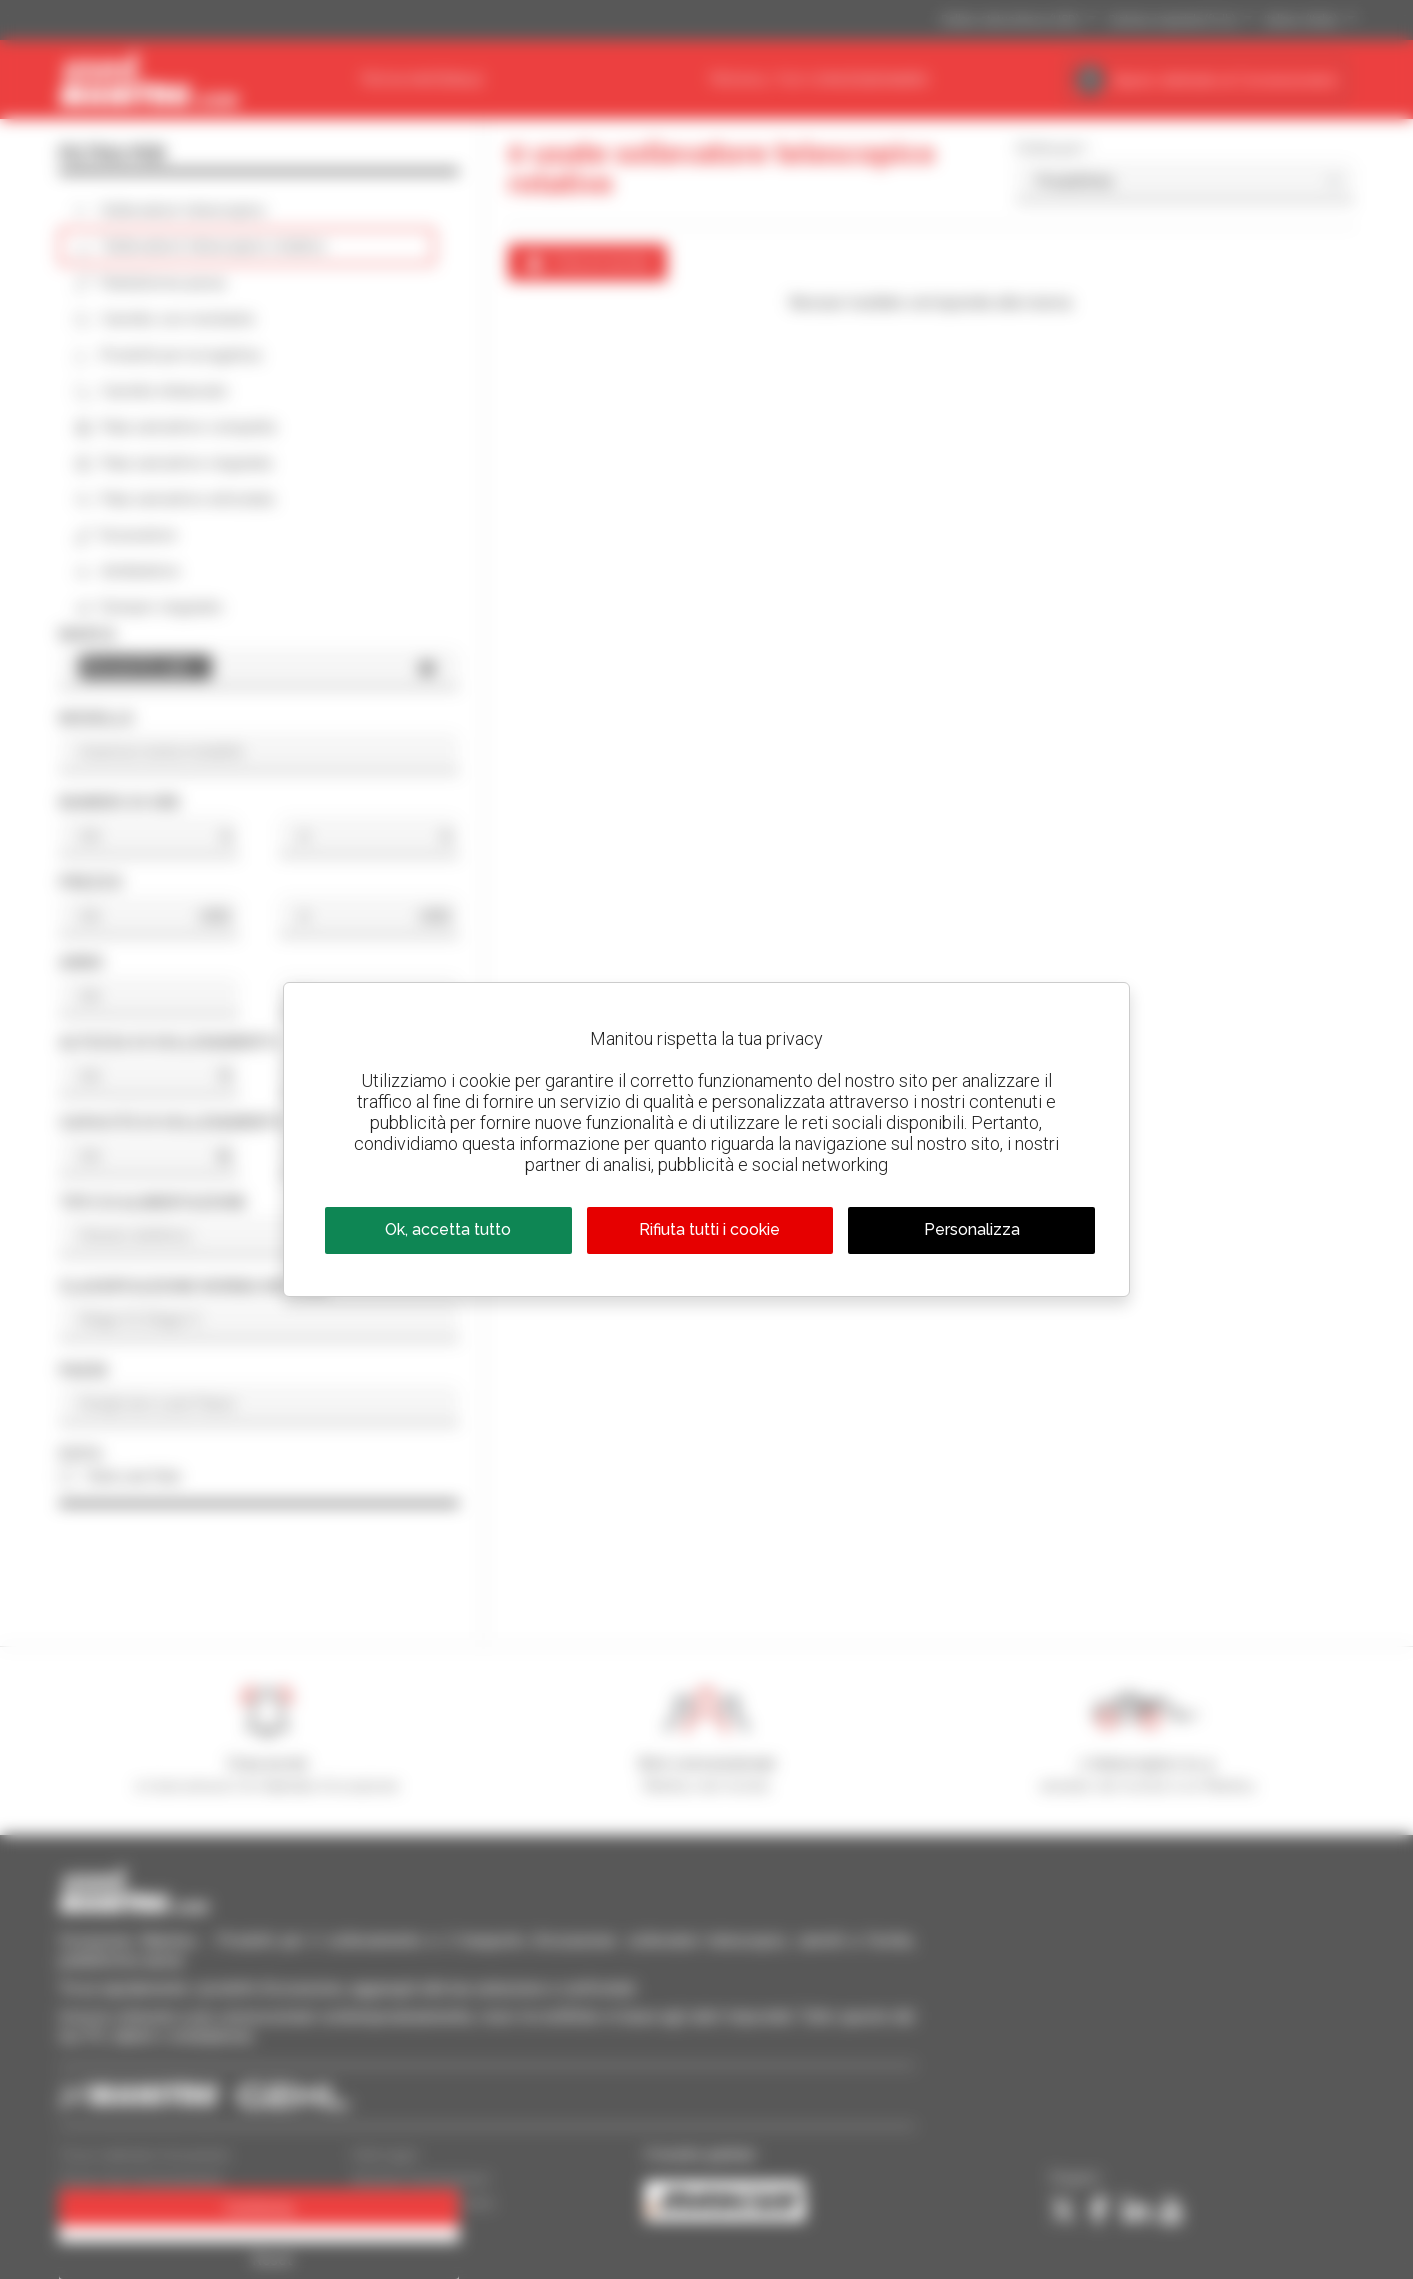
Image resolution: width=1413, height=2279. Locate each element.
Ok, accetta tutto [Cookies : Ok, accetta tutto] (448, 1229)
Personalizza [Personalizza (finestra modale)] (972, 1229)
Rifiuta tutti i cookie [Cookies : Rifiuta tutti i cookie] (709, 1229)
